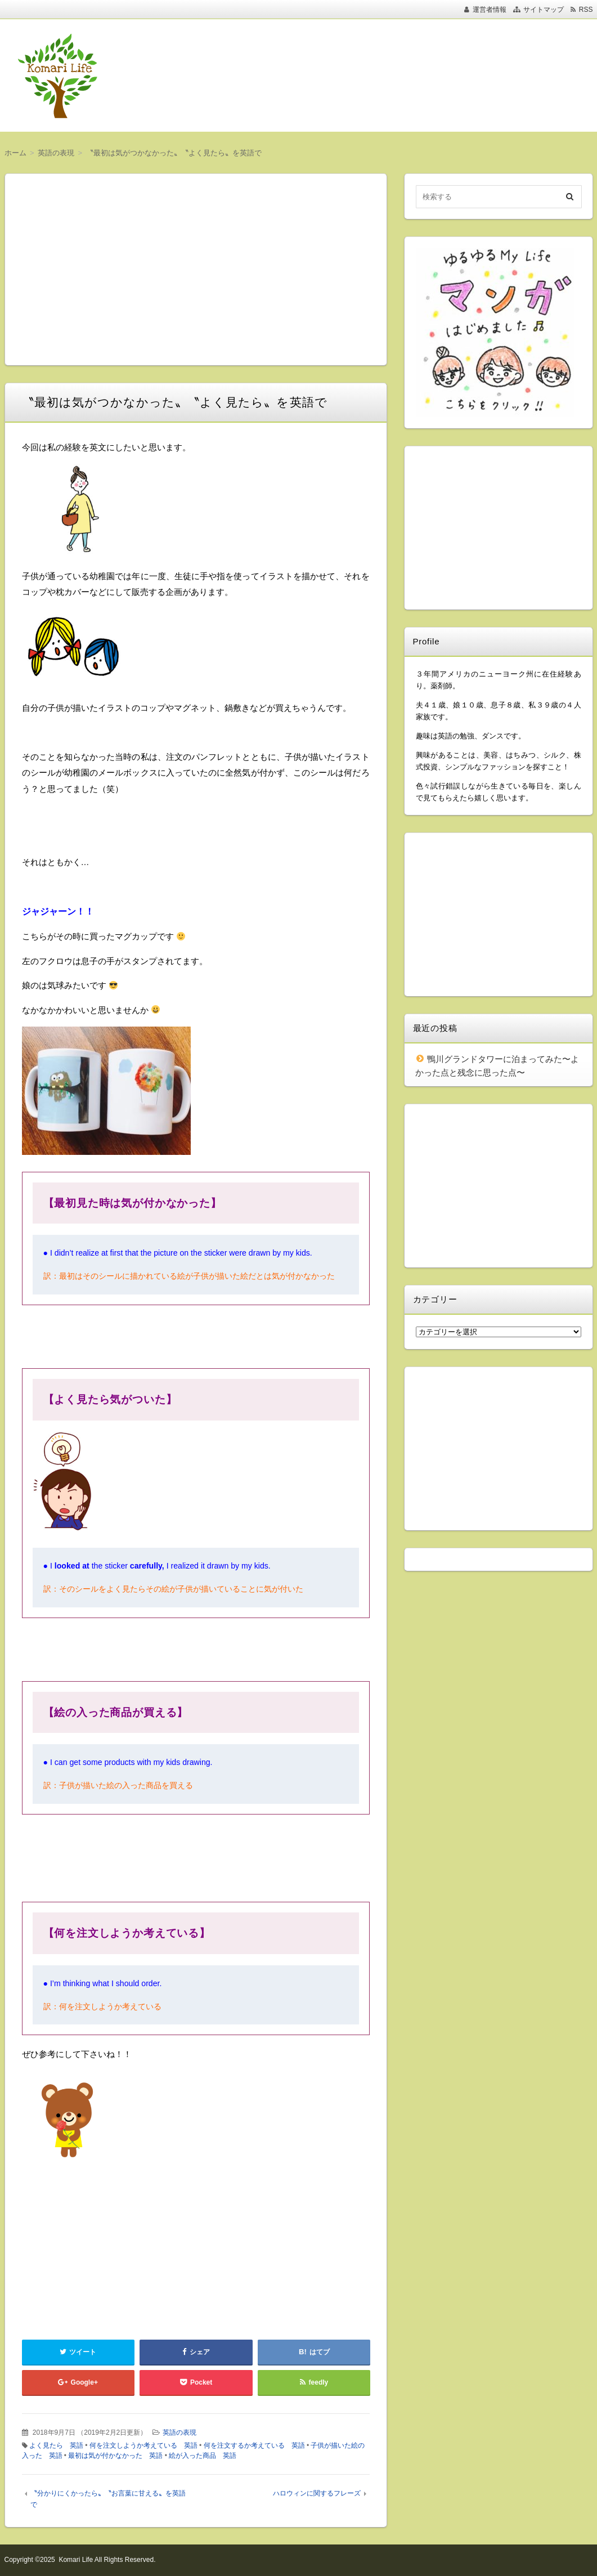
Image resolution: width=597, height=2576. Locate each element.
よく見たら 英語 (56, 2445)
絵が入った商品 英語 (202, 2455)
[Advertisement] (371, 75)
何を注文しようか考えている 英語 (143, 2445)
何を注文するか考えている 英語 (254, 2445)
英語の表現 (179, 2432)
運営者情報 (489, 10)
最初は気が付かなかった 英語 (115, 2455)
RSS (586, 10)
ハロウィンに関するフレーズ (317, 2493)
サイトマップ (543, 10)
